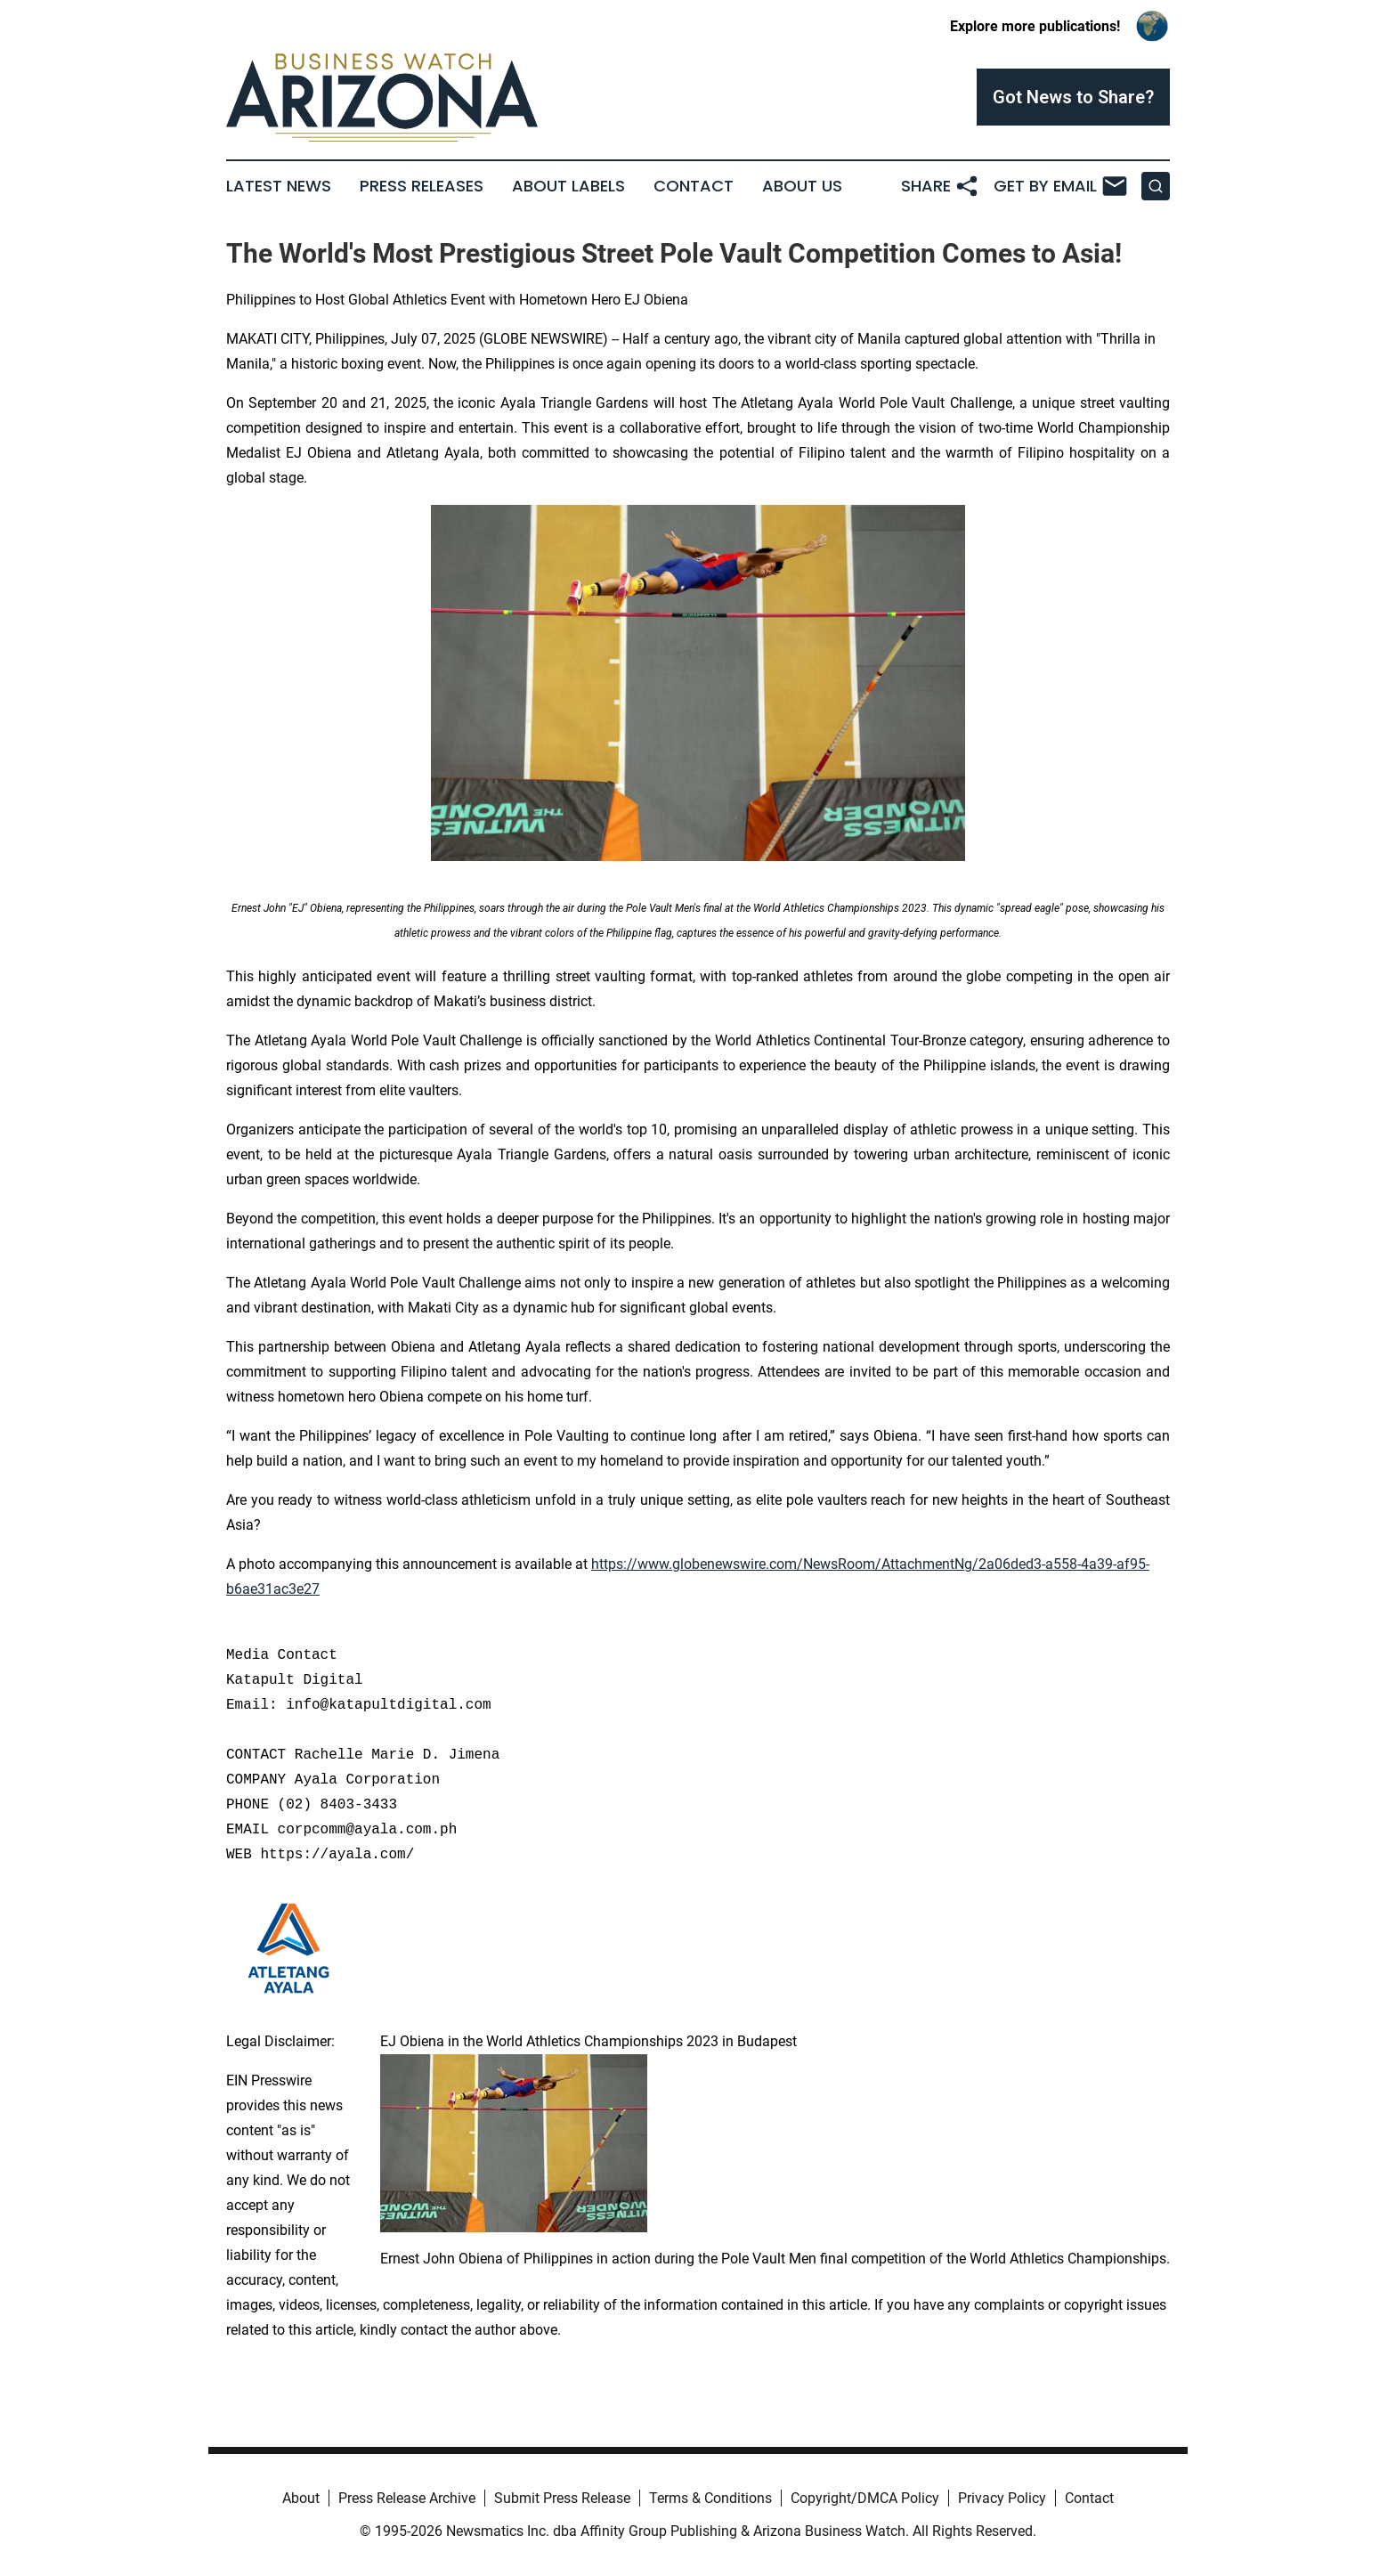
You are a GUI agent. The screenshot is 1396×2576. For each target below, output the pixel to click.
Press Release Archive (406, 2498)
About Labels (568, 186)
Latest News (278, 186)
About (301, 2498)
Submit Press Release (562, 2498)
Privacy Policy (1002, 2498)
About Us (802, 186)
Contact (693, 186)
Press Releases (421, 186)
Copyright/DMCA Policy (865, 2498)
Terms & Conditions (710, 2498)
